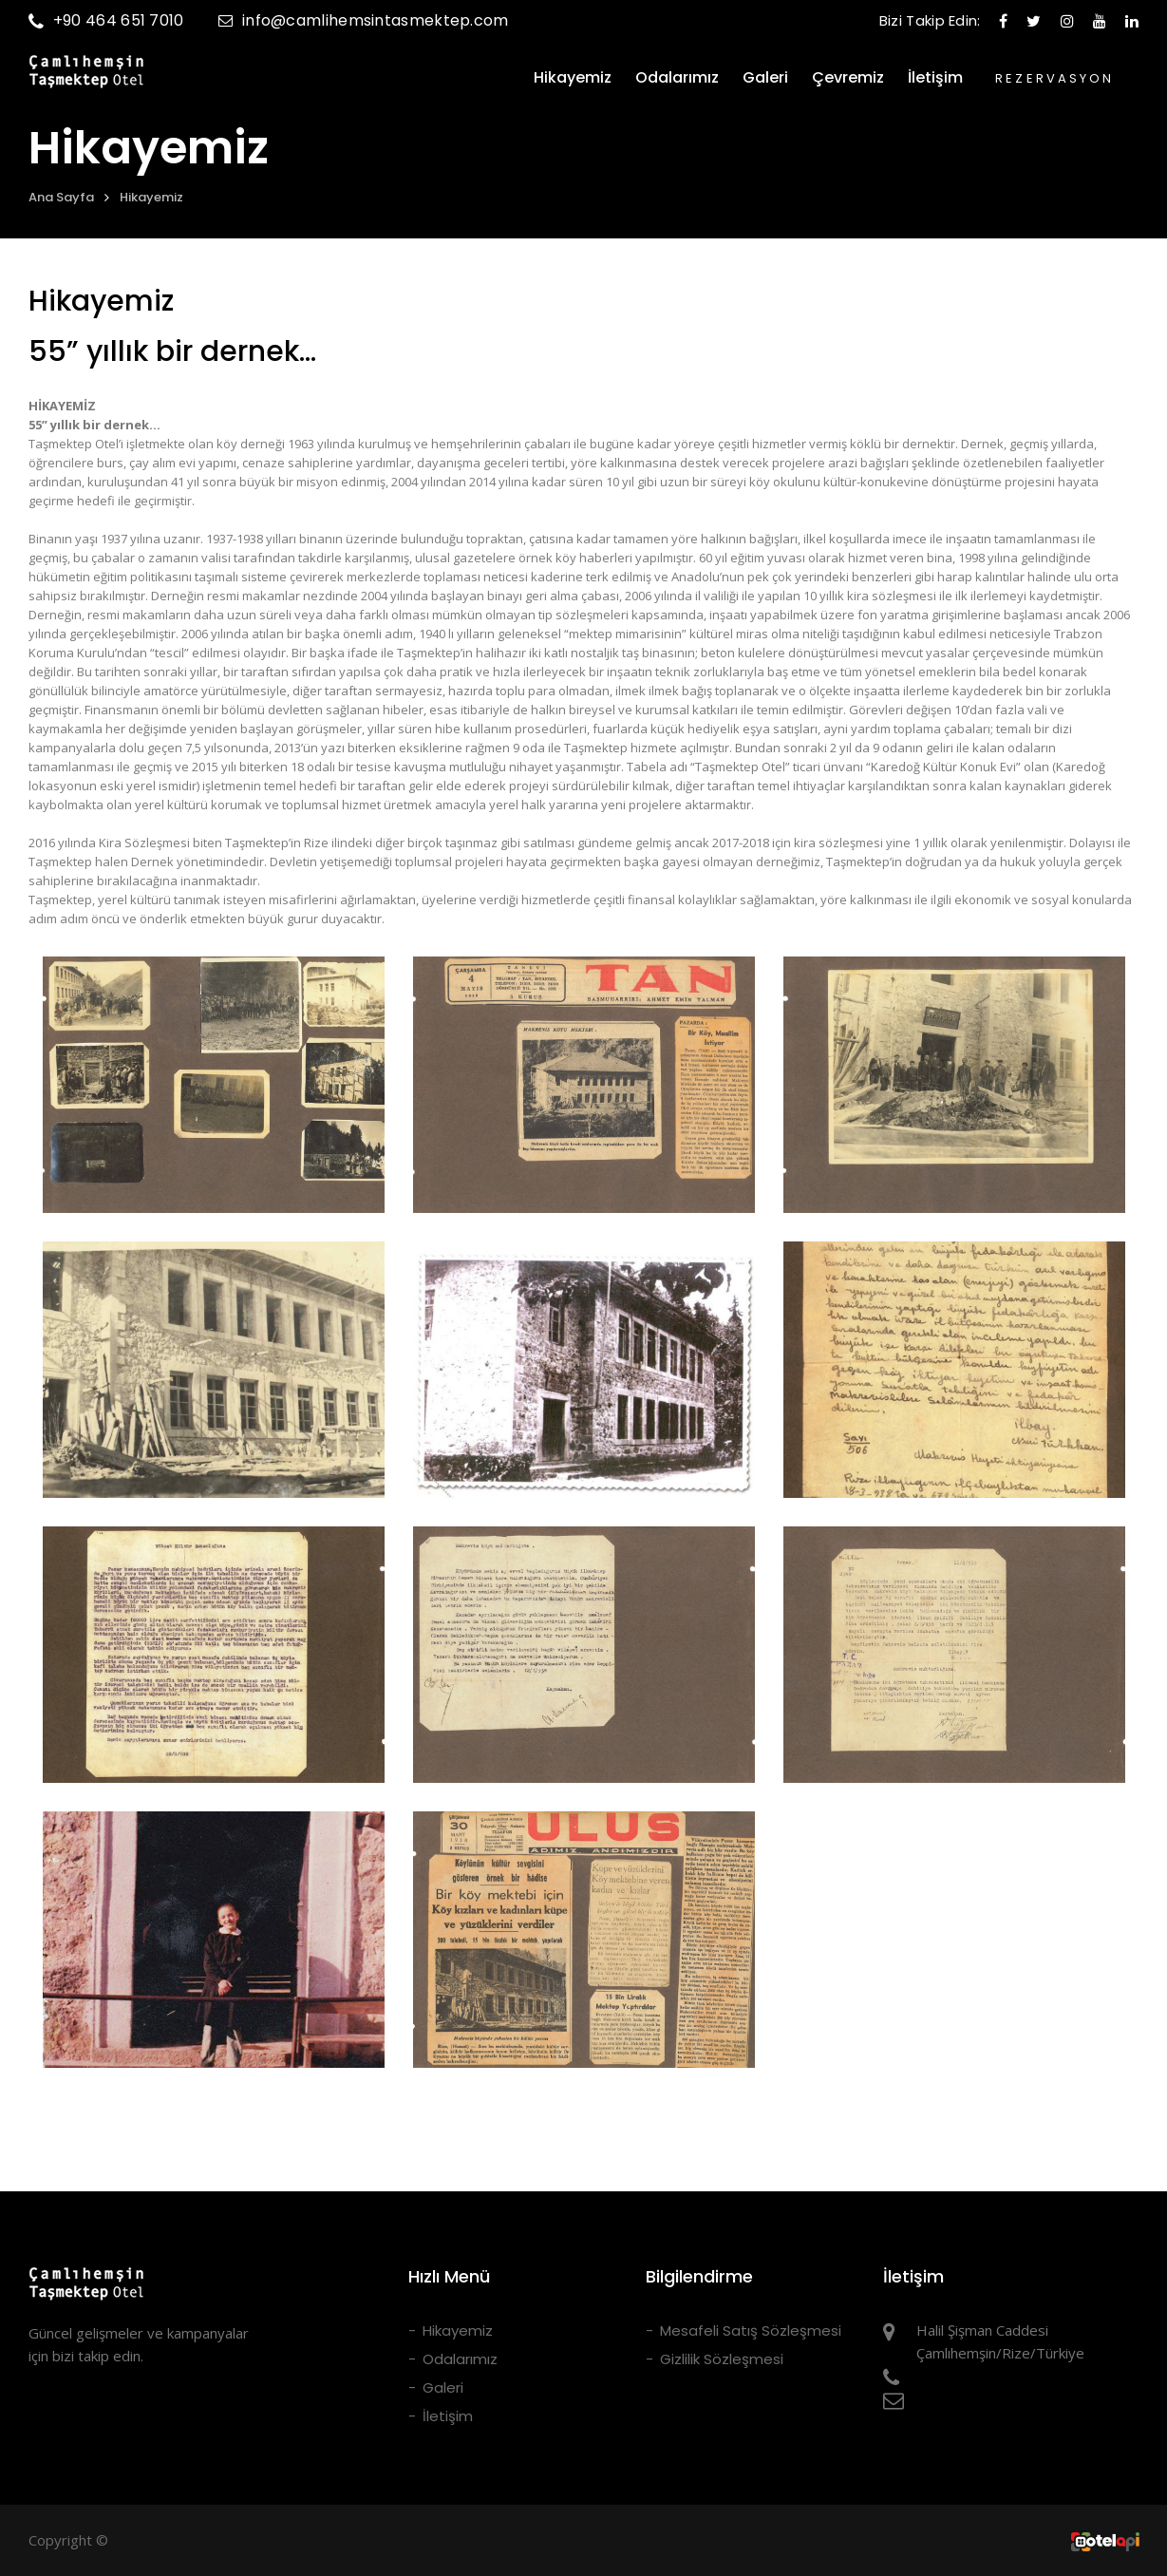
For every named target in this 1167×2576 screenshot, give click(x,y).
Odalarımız (677, 77)
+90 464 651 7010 (106, 20)
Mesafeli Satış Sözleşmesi (750, 2330)
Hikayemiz (573, 77)
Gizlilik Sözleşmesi (721, 2359)
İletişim (935, 77)
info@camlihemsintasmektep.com (363, 20)
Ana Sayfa (61, 197)
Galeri (765, 77)
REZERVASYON (1054, 78)
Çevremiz (848, 77)
